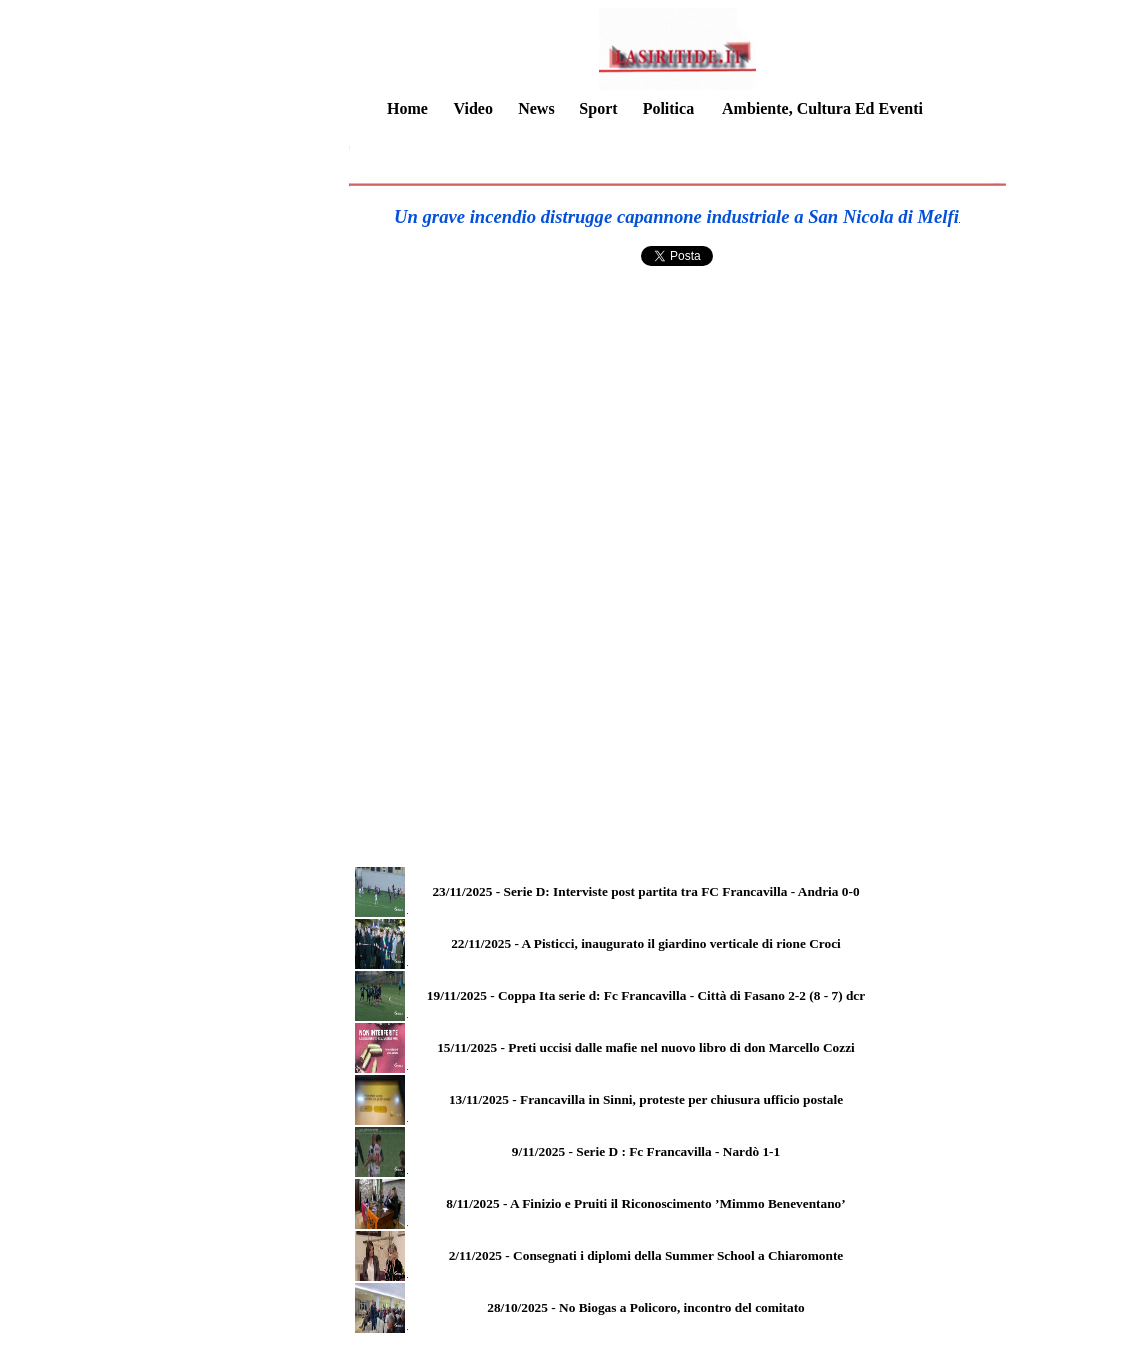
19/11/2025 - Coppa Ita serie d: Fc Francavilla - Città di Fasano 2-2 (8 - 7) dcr (646, 995)
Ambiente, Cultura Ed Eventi (822, 108)
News (536, 108)
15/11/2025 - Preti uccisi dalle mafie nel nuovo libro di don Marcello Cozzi (646, 1047)
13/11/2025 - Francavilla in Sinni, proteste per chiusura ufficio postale (646, 1099)
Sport (598, 108)
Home (407, 108)
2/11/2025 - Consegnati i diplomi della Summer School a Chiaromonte (646, 1255)
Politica (669, 108)
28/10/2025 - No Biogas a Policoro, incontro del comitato (646, 1307)
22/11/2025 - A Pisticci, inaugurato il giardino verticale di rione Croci (646, 943)
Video (472, 108)
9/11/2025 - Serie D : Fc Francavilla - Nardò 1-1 (646, 1151)
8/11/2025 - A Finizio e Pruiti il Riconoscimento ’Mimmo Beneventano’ (645, 1203)
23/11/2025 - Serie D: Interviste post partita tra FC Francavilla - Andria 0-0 (645, 891)
